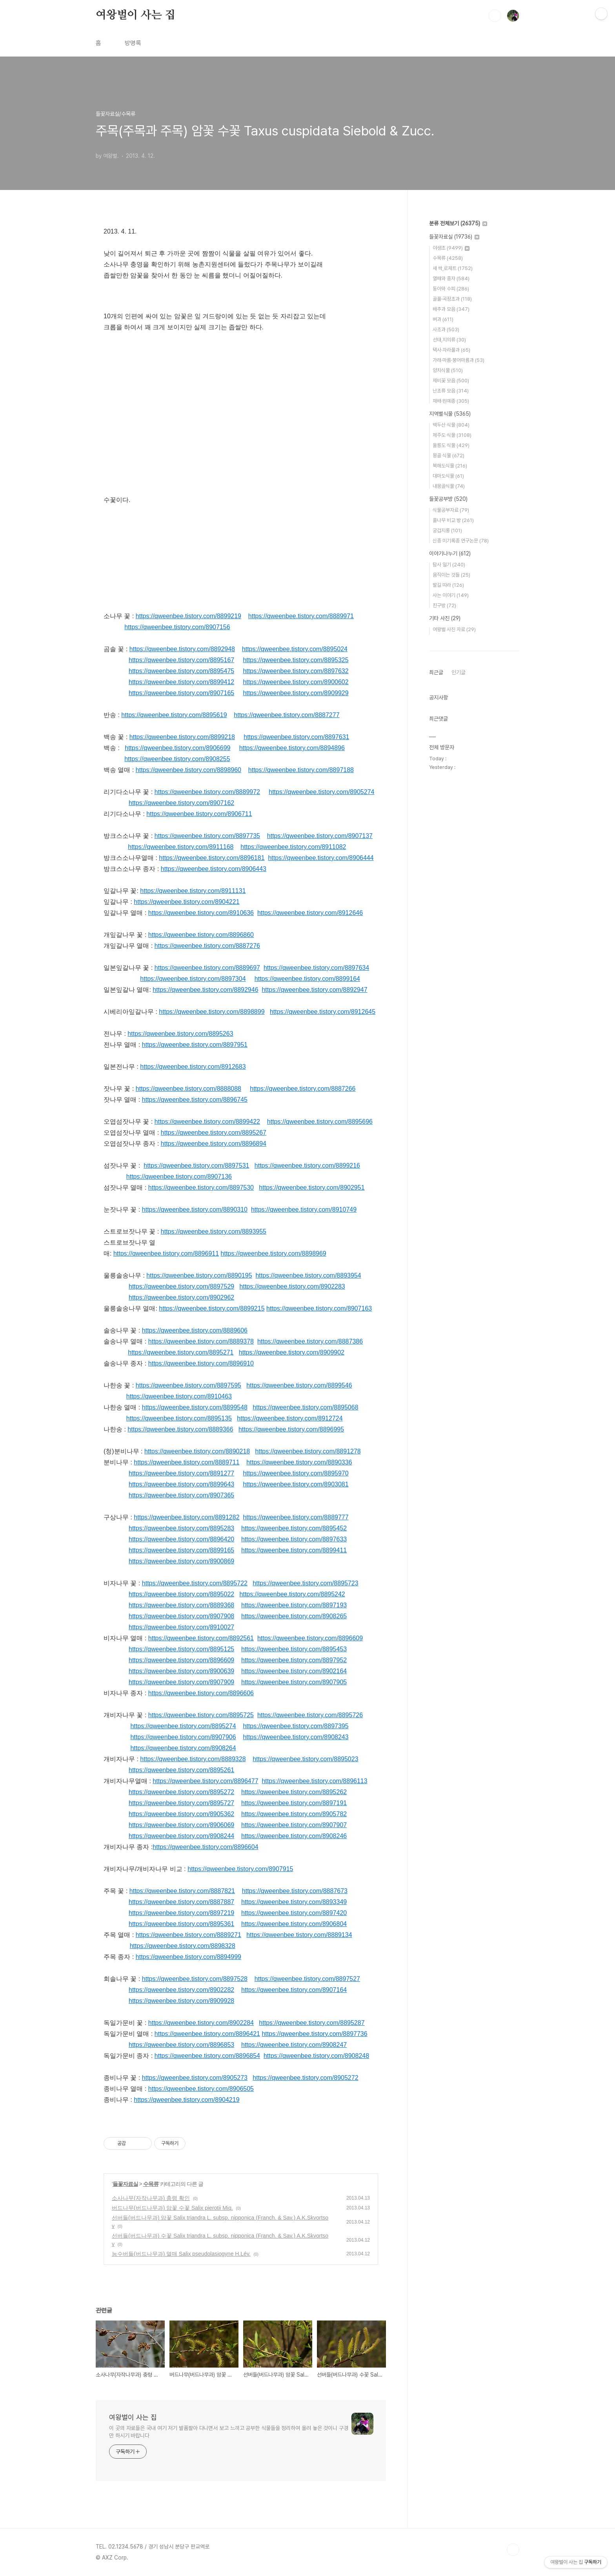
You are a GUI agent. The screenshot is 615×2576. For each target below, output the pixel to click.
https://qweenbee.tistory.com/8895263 (180, 1033)
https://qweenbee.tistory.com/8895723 (305, 1583)
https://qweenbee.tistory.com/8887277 (286, 715)
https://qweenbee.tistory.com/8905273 (194, 2077)
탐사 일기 (449, 565)
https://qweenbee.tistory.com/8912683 (193, 1066)
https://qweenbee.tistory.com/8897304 (193, 978)
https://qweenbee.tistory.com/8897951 (194, 1044)
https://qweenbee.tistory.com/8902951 (311, 1187)
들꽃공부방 (448, 499)
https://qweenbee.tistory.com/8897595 (188, 1385)
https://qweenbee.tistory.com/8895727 (181, 1803)
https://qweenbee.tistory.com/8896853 (181, 2044)
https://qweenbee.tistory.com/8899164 (307, 978)
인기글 (458, 672)
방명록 (133, 43)
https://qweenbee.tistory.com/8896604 (205, 1847)
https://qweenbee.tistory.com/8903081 (295, 1484)
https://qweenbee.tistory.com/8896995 (291, 1429)
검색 (495, 16)
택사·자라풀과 (451, 350)
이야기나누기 (450, 553)
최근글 (436, 672)
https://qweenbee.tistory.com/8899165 (181, 1550)
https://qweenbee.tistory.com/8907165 (181, 693)
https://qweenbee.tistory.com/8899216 (307, 1165)
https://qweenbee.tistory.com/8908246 (294, 1836)
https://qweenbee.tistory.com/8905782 (294, 1814)
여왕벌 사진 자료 (454, 629)
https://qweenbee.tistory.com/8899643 (181, 1484)
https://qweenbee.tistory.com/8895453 (294, 1649)
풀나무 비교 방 (453, 520)
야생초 (451, 248)
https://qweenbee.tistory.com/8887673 (295, 1891)
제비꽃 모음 (451, 380)
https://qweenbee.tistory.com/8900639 (181, 1671)
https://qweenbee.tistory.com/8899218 (182, 737)
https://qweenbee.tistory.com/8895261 (181, 1770)
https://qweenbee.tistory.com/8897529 (181, 1286)
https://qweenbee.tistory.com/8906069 (181, 1825)
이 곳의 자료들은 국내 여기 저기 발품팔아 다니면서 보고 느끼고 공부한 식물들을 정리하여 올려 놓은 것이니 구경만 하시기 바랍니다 (228, 2432)
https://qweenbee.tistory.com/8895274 (183, 1726)
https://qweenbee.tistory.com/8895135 (179, 1418)
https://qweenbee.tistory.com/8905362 (181, 1814)
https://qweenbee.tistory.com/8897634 (316, 967)
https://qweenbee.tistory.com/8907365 (181, 1495)
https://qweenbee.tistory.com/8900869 (181, 1561)
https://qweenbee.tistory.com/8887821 (182, 1891)
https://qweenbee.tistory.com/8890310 (194, 1209)
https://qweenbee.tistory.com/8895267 (213, 1132)
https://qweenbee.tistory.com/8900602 (295, 682)
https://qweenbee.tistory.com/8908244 (181, 1836)
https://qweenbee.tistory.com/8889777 (295, 1517)
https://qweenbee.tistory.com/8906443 (213, 868)
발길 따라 (448, 585)
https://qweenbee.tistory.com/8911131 (193, 890)
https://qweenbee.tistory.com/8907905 (294, 1682)
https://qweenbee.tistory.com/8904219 (186, 2099)
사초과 (446, 329)
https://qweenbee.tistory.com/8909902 (291, 1352)
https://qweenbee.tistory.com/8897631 (296, 737)
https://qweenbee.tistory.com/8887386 (310, 1341)
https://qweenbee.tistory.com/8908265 (294, 1616)
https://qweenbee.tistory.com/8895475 (181, 671)
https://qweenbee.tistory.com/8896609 (310, 1638)
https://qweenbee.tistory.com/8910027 (181, 1627)
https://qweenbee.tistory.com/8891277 (181, 1473)
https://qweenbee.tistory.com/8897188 (301, 770)
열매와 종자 (451, 278)
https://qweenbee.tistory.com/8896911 (166, 1253)
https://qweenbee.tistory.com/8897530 (201, 1187)
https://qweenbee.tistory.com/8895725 (201, 1715)
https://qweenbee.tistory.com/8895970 (295, 1473)
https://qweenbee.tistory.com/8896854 (207, 2055)
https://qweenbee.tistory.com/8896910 (201, 1363)
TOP (513, 2549)
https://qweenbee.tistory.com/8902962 (181, 1297)
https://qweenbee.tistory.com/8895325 (295, 660)
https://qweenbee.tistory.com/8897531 (196, 1165)
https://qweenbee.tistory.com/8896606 (201, 1693)
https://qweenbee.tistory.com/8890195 (199, 1275)
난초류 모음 (451, 391)
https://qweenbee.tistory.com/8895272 (181, 1792)
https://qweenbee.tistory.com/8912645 (322, 1011)
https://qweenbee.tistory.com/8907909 (181, 1682)
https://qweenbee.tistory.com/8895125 (181, 1649)
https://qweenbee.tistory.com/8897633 (294, 1539)
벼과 (443, 319)
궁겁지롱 (447, 530)
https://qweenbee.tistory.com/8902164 (294, 1671)
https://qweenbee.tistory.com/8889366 (180, 1429)
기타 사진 (444, 618)
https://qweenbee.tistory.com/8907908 (181, 1616)
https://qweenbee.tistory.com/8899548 (194, 1407)
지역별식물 (450, 414)
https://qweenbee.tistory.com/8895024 (295, 649)
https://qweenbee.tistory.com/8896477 (205, 1781)
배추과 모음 (451, 309)
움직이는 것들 (451, 575)
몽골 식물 (448, 455)
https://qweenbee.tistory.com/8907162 (181, 803)
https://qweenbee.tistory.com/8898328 (182, 1945)
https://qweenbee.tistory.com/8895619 (174, 715)
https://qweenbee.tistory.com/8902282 (181, 1989)
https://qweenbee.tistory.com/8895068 (305, 1407)
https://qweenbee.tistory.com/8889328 (193, 1759)
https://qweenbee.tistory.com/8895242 (292, 1594)
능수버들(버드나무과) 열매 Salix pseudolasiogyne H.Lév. (181, 2254)
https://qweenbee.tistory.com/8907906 (183, 1737)
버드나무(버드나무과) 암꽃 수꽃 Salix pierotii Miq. (172, 2208)
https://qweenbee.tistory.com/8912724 (289, 1418)
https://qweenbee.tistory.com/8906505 (201, 2088)
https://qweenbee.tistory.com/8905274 (321, 792)
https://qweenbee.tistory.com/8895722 (194, 1583)
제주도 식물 (452, 435)
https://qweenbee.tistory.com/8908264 (183, 1748)
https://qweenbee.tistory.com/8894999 (188, 1956)
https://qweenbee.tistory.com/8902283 (292, 1286)
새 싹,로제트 (453, 268)
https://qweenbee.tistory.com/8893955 (213, 1231)
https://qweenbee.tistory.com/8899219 (188, 616)
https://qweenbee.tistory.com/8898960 (188, 770)
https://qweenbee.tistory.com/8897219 (181, 1913)
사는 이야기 (451, 595)
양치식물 (448, 370)
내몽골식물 (449, 486)
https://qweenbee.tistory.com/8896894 (213, 1143)
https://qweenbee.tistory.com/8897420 (294, 1913)
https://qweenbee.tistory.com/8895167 (181, 660)
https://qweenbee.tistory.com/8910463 (179, 1396)
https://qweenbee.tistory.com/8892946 (205, 989)
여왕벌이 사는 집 (135, 15)
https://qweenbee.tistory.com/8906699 (177, 748)
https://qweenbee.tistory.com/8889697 (207, 967)
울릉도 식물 (451, 445)
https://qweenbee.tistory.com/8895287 (311, 2022)
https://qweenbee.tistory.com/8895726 (310, 1715)
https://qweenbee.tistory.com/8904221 (186, 901)
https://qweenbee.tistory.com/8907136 (179, 1176)
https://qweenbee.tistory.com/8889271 (188, 1935)
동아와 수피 (451, 289)
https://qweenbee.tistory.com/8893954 (308, 1275)
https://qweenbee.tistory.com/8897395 (295, 1726)
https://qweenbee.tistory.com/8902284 (201, 2022)
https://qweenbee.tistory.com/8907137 (320, 835)
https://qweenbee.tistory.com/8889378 (201, 1341)
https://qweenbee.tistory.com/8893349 (294, 1902)
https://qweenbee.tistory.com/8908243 (295, 1737)
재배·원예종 (451, 401)
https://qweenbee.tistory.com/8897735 (207, 835)
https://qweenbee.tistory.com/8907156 (177, 627)
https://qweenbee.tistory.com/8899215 (211, 1308)
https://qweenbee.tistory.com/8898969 (273, 1253)
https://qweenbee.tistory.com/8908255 (177, 759)
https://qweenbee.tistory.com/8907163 (319, 1308)
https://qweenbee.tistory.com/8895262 (294, 1792)
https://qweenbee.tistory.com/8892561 (201, 1638)
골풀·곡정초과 (452, 299)
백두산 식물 (451, 425)
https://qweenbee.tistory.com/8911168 (180, 846)
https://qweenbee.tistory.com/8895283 (181, 1528)
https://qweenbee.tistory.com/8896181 (211, 857)
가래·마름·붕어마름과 (458, 360)
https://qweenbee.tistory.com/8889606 (194, 1330)
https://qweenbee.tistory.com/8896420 (181, 1539)
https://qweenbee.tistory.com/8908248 (316, 2055)
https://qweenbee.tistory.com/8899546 (299, 1385)
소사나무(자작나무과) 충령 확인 (151, 2198)
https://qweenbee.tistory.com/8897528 (194, 1978)
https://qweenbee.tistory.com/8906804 (294, 1924)
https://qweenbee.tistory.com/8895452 (294, 1528)
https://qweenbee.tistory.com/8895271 (180, 1352)
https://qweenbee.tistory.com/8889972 (207, 792)
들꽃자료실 (125, 2184)
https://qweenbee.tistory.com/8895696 (320, 1121)
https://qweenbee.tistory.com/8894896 (292, 748)
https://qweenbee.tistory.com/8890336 (299, 1462)
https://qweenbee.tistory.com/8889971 (301, 616)
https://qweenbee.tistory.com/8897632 (295, 671)
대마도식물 (448, 476)
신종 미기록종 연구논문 (461, 541)
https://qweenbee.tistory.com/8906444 (320, 857)
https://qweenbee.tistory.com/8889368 (181, 1605)
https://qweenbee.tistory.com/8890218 (197, 1451)
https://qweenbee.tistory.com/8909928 (181, 2000)
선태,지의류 (449, 340)
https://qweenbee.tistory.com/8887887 (181, 1902)
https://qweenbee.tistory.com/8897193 (294, 1605)
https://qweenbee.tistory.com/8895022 (181, 1594)
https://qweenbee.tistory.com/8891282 (186, 1517)
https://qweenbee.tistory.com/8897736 (314, 2033)
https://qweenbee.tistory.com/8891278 (308, 1451)
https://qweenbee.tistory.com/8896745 (194, 1099)
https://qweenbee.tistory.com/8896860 (201, 934)
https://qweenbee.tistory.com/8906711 (199, 814)
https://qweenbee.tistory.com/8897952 (294, 1660)
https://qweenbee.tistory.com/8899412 (181, 682)
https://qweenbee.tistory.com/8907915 (240, 1869)
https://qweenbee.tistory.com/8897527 (307, 1978)
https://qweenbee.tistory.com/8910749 (304, 1209)
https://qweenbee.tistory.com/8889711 (186, 1462)
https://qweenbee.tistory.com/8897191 (294, 1803)
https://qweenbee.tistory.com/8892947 (314, 989)
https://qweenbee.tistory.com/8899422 (207, 1121)
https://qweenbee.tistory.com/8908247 (294, 2044)
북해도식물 (450, 466)
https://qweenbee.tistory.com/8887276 (207, 945)
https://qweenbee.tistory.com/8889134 (299, 1935)
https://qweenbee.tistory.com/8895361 (181, 1924)
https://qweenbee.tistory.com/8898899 (211, 1011)
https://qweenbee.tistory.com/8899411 (294, 1550)
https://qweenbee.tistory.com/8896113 (314, 1781)
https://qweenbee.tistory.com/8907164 (294, 1989)
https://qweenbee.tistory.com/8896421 (207, 2033)
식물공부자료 (451, 510)
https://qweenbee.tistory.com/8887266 (302, 1088)
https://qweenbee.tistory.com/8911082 (293, 846)
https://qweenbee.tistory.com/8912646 (310, 912)
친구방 (444, 605)
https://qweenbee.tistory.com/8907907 (294, 1825)
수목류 (150, 2184)
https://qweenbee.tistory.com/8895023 (305, 1759)
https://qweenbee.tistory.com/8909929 (295, 693)
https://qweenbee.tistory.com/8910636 (201, 912)
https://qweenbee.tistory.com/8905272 (305, 2077)
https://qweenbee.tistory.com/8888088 (188, 1088)
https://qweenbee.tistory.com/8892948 (182, 649)
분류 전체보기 (458, 223)
